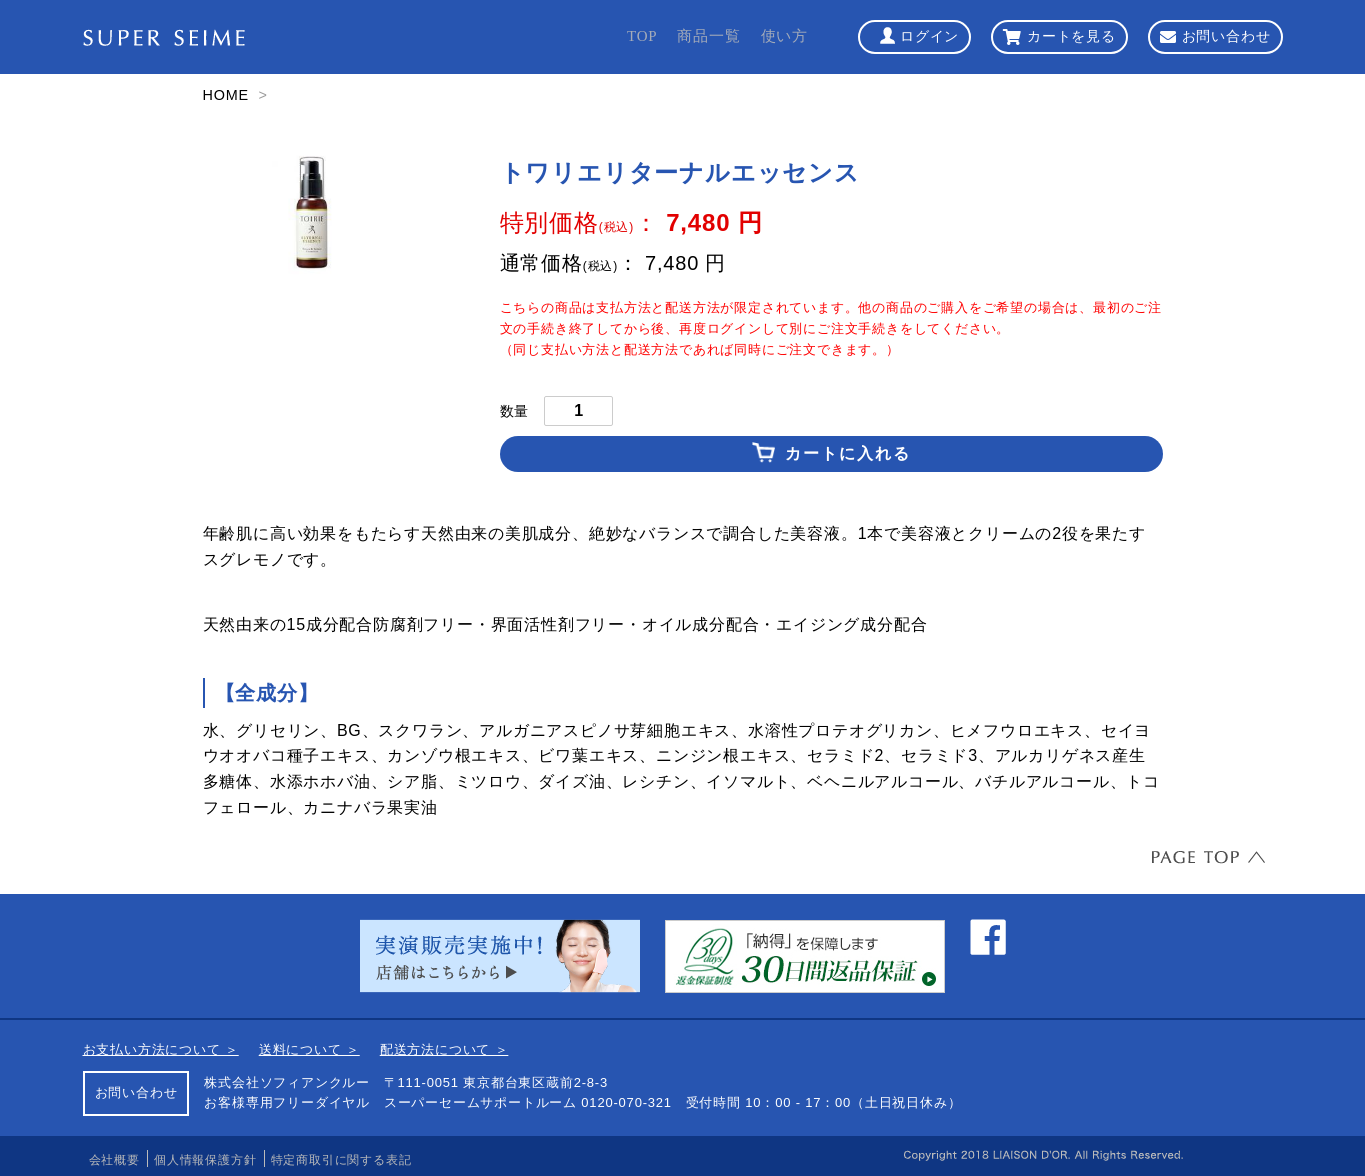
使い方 (784, 36)
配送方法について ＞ (444, 1049)
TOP (642, 36)
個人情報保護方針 (205, 1160)
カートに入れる (848, 453)
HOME (226, 95)
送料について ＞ (309, 1049)
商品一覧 (708, 36)
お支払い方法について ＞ (161, 1049)
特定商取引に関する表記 (341, 1160)
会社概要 (114, 1160)
